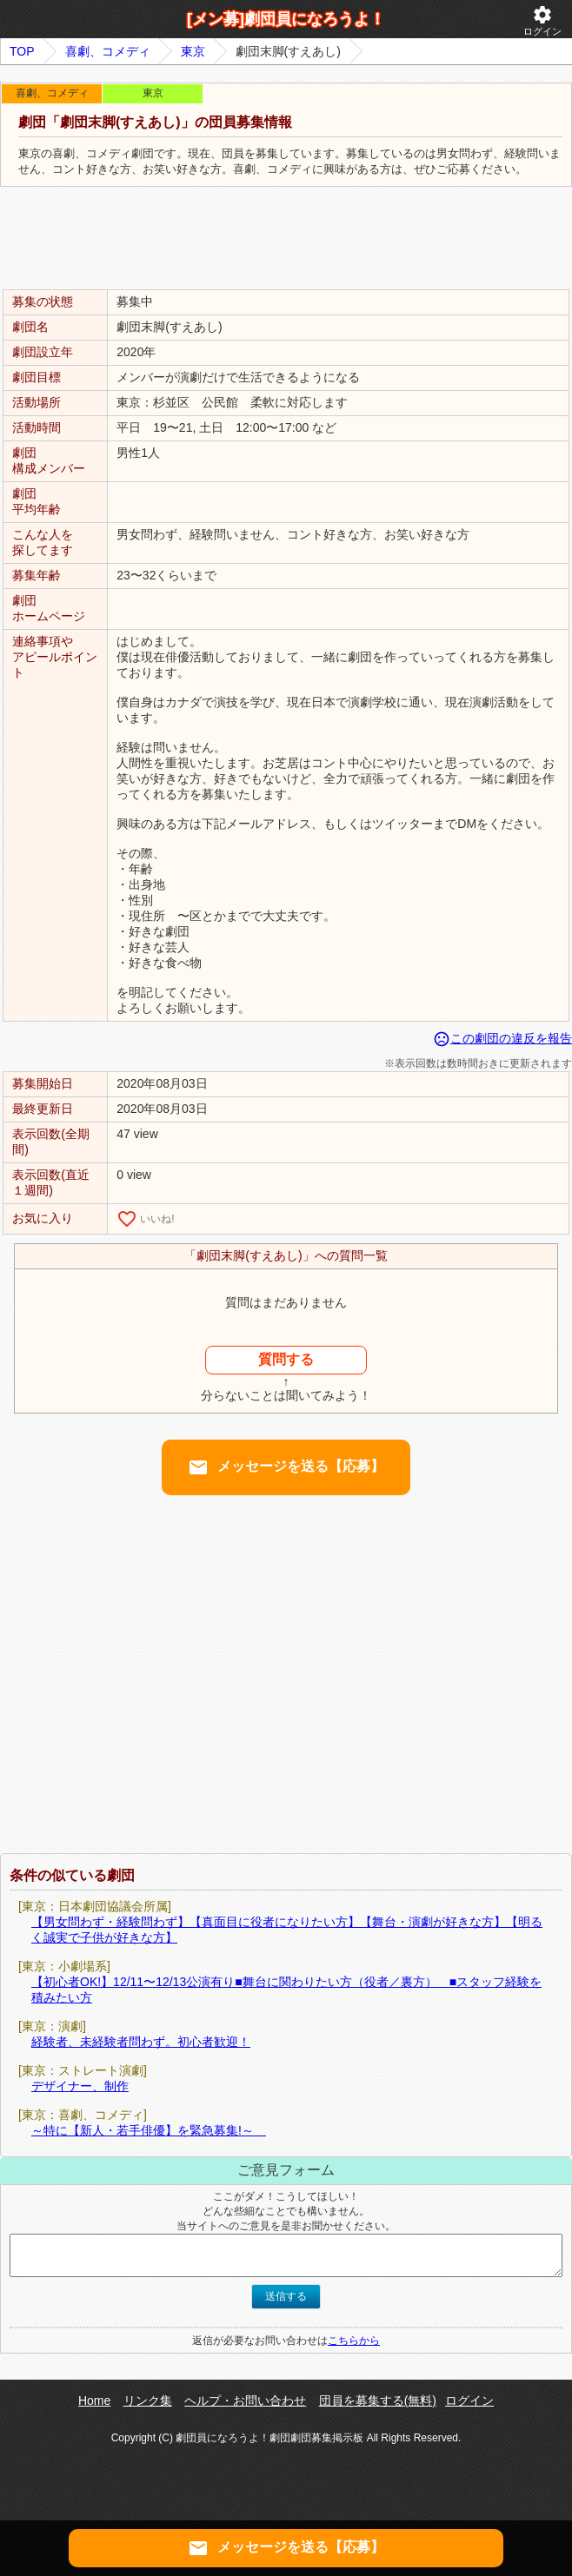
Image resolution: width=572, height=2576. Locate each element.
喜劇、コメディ (107, 51)
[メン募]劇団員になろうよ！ (286, 19)
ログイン (542, 20)
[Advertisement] (286, 238)
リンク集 (147, 2400)
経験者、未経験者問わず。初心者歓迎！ (140, 2042)
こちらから (354, 2340)
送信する (286, 2296)
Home (94, 2400)
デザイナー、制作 (80, 2086)
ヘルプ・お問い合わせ (245, 2400)
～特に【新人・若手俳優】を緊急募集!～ (148, 2130)
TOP (22, 51)
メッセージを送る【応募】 (286, 1467)
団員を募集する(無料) (377, 2400)
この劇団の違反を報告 (502, 1038)
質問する (286, 1359)
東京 (193, 51)
